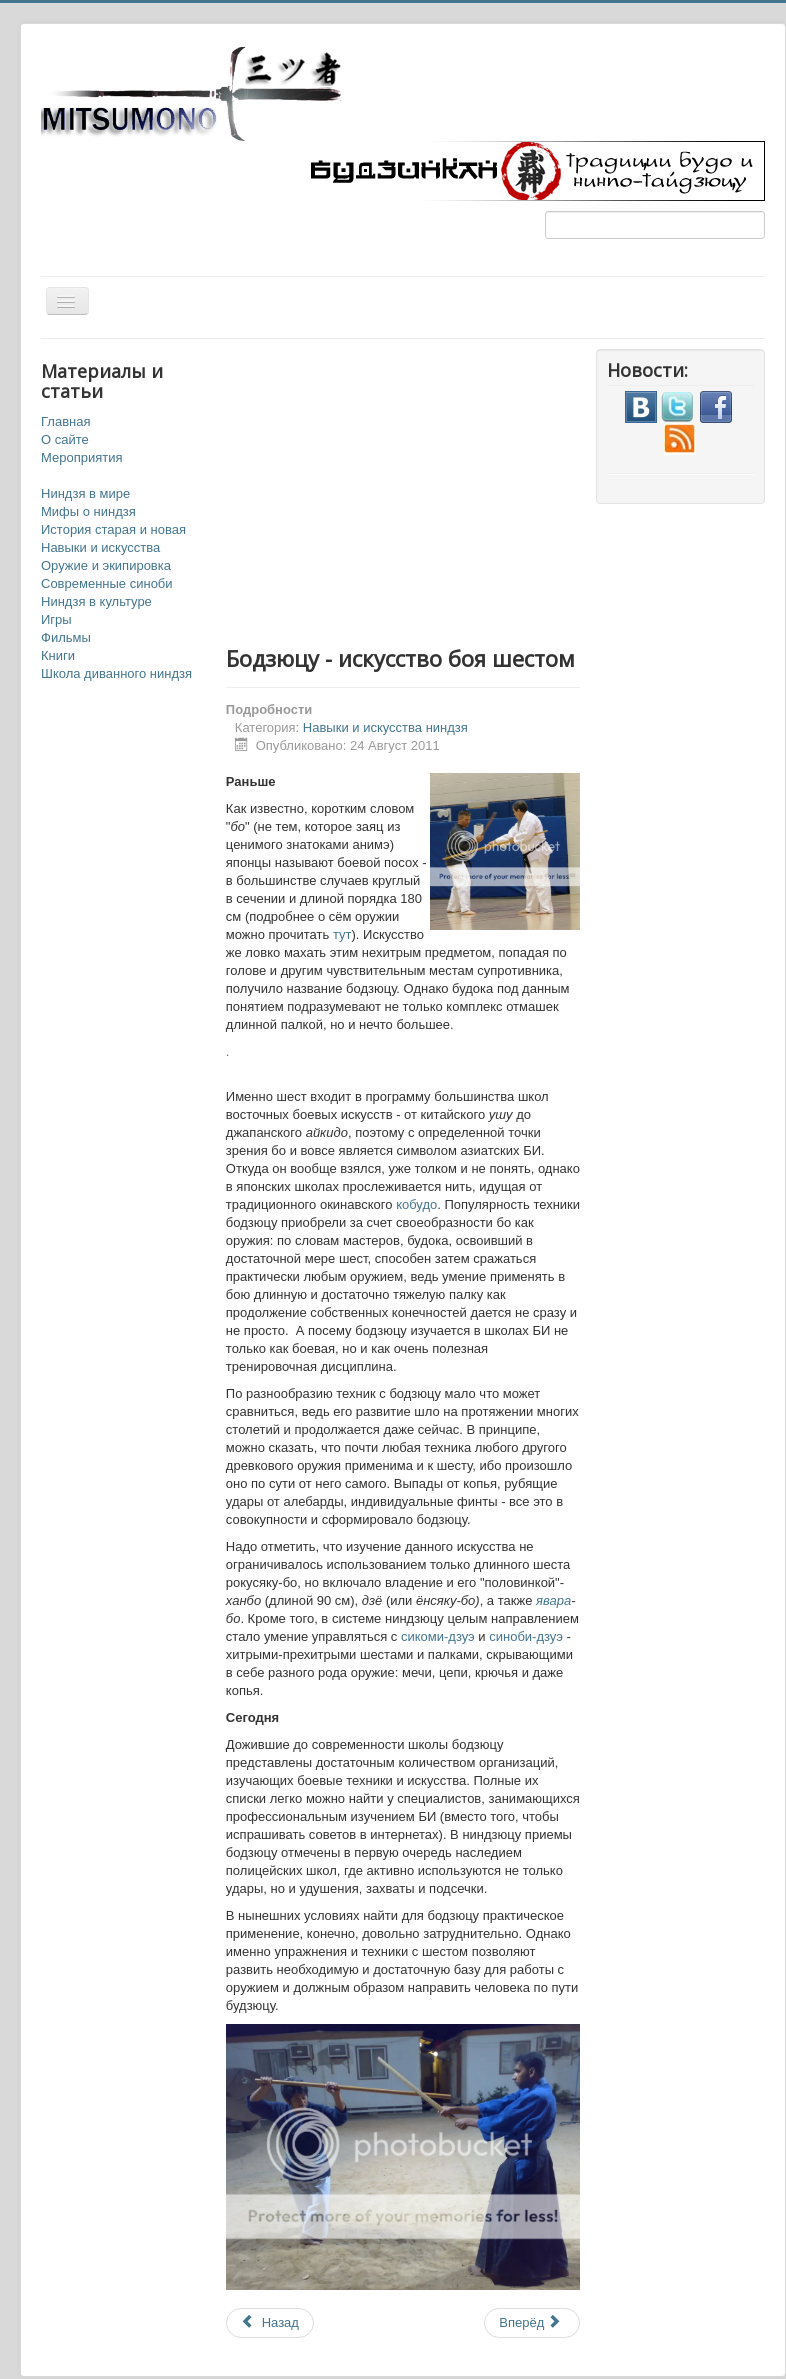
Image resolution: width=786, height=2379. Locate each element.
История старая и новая (113, 529)
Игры (56, 619)
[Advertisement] (476, 489)
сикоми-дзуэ (438, 1636)
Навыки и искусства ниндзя (385, 727)
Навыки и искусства (100, 547)
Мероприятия (82, 457)
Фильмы (66, 637)
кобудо (416, 1204)
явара (553, 1600)
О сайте (65, 439)
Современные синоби (107, 583)
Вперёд (530, 2322)
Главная (65, 421)
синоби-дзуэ (526, 1636)
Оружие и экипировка (106, 565)
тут (342, 934)
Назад (270, 2322)
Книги (58, 655)
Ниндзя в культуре (96, 601)
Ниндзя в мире (85, 493)
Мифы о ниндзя (88, 511)
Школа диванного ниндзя (116, 673)
